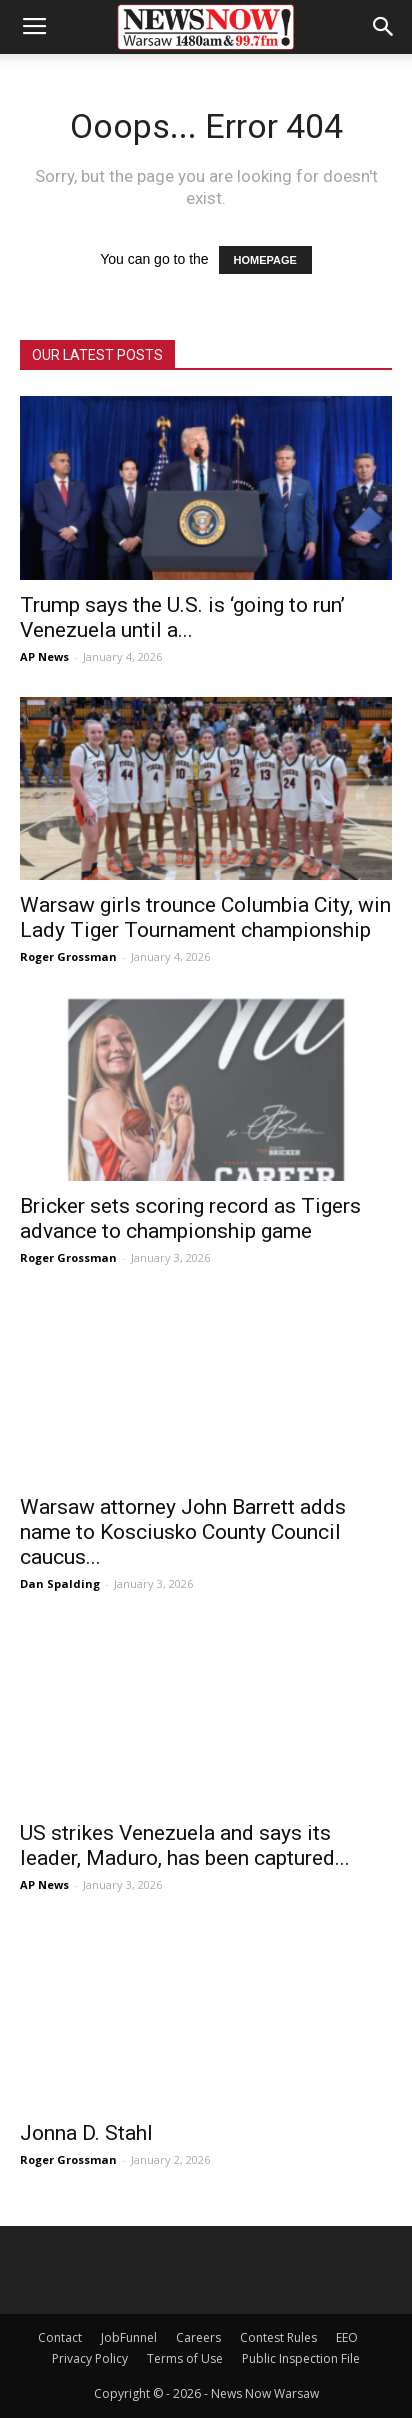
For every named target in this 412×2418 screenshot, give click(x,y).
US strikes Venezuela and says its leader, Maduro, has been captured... (185, 1845)
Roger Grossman (68, 956)
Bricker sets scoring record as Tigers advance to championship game (190, 1218)
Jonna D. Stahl (86, 2133)
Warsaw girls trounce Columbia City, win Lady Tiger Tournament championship (205, 917)
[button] (384, 27)
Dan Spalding (60, 1583)
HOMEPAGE (265, 260)
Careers (198, 2337)
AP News (44, 656)
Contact (60, 2337)
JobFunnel (129, 2337)
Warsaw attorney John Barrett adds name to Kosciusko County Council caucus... (183, 1532)
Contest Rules (278, 2337)
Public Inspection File (301, 2358)
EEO (347, 2337)
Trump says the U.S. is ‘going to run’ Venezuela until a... (182, 617)
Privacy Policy (90, 2358)
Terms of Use (185, 2358)
